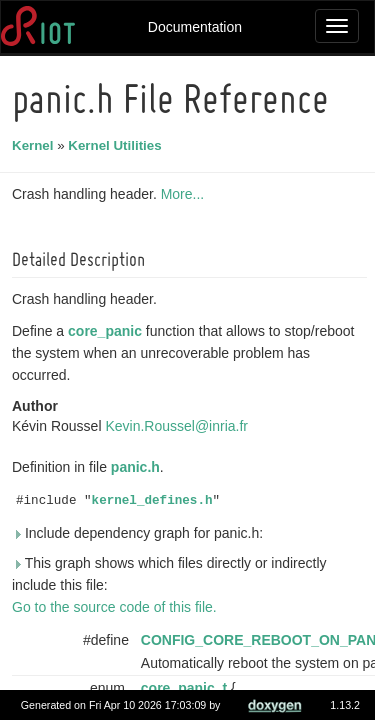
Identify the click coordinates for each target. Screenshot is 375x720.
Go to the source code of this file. (117, 607)
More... (186, 194)
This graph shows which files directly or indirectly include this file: (172, 574)
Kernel (35, 145)
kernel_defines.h (155, 501)
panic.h (138, 467)
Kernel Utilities (117, 145)
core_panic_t (187, 688)
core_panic (108, 331)
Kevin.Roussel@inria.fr (179, 426)
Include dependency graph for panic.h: (140, 533)
